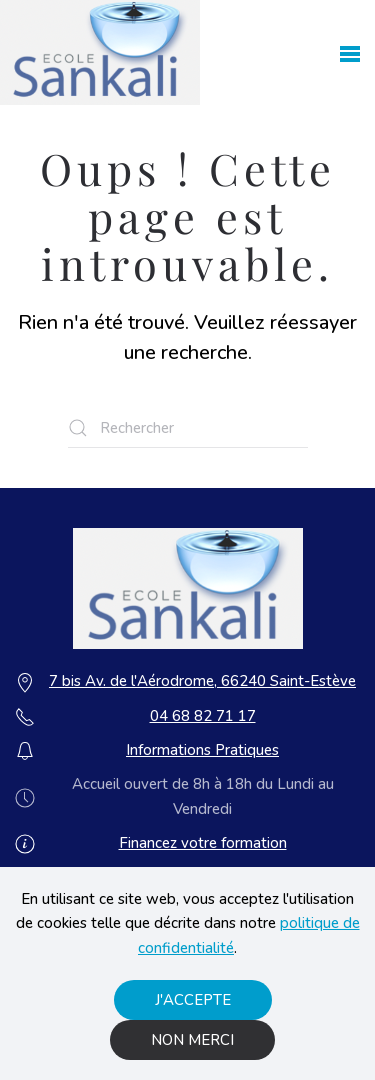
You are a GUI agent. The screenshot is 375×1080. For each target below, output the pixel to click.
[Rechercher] (188, 428)
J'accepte (193, 1000)
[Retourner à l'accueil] (100, 52)
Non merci (192, 1040)
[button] (350, 53)
